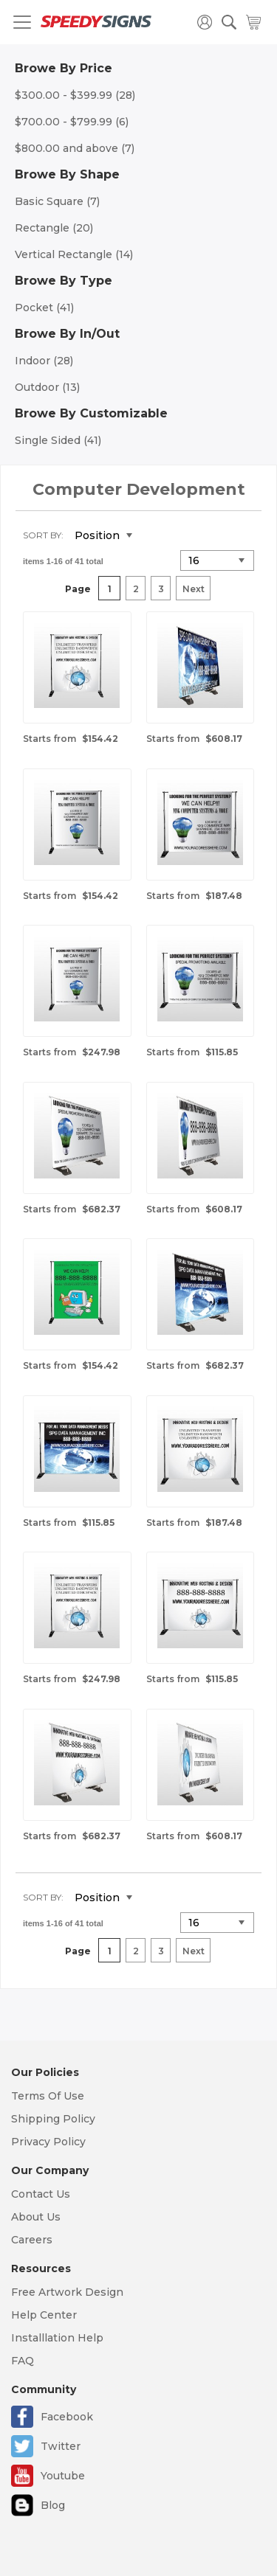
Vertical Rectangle (74, 254)
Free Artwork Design (67, 2292)
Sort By (42, 535)
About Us (36, 2216)
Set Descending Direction (154, 536)
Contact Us (40, 2194)
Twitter (61, 2446)
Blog (53, 2505)
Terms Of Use (47, 2096)
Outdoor (47, 387)
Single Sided (58, 440)
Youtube (63, 2475)
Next (193, 588)
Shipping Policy (53, 2118)
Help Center (44, 2315)
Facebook (67, 2416)
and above (74, 148)
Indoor (44, 360)
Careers (31, 2239)
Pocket (44, 307)
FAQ (22, 2360)
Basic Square (57, 201)
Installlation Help (57, 2337)
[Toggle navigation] (22, 22)
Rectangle (54, 228)
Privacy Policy (48, 2141)
